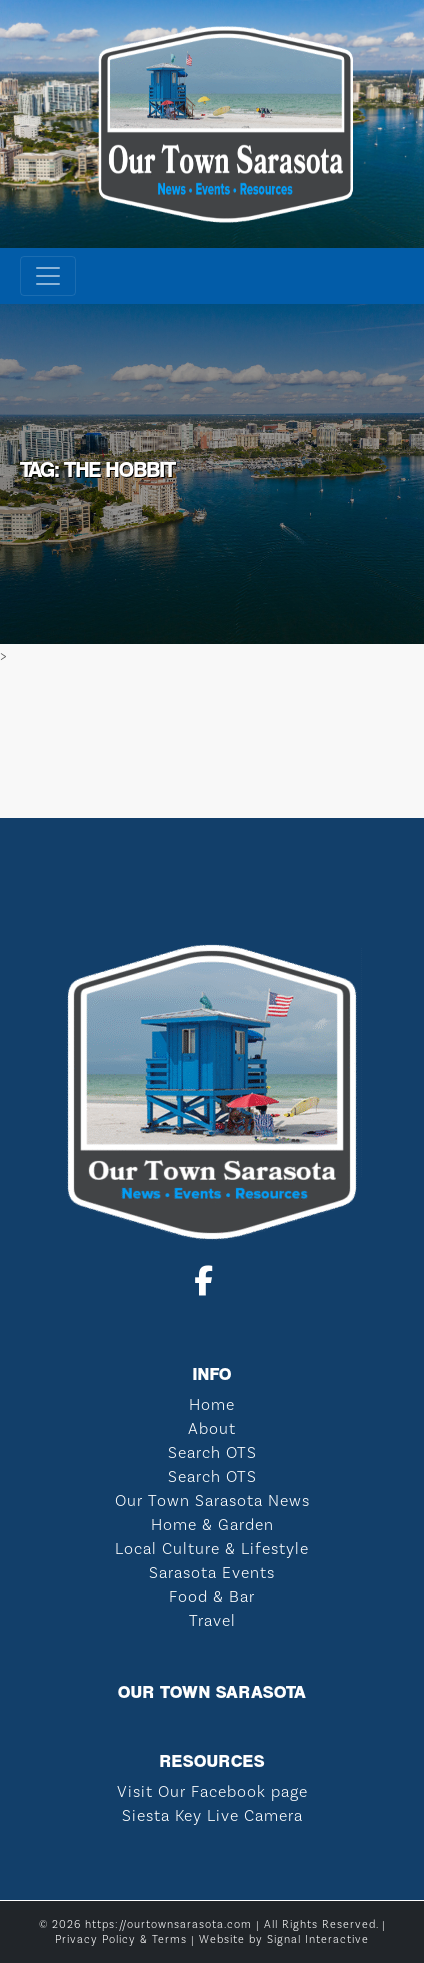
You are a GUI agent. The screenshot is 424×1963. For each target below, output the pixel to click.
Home (212, 1404)
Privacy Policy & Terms (121, 1939)
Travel (212, 1620)
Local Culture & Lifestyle (212, 1548)
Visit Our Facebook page (212, 1791)
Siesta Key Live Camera (212, 1815)
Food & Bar (212, 1596)
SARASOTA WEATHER (212, 743)
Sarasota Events (212, 1572)
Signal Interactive (318, 1939)
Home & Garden (212, 1524)
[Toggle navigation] (48, 276)
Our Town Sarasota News (212, 1500)
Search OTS (212, 1452)
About (212, 1428)
